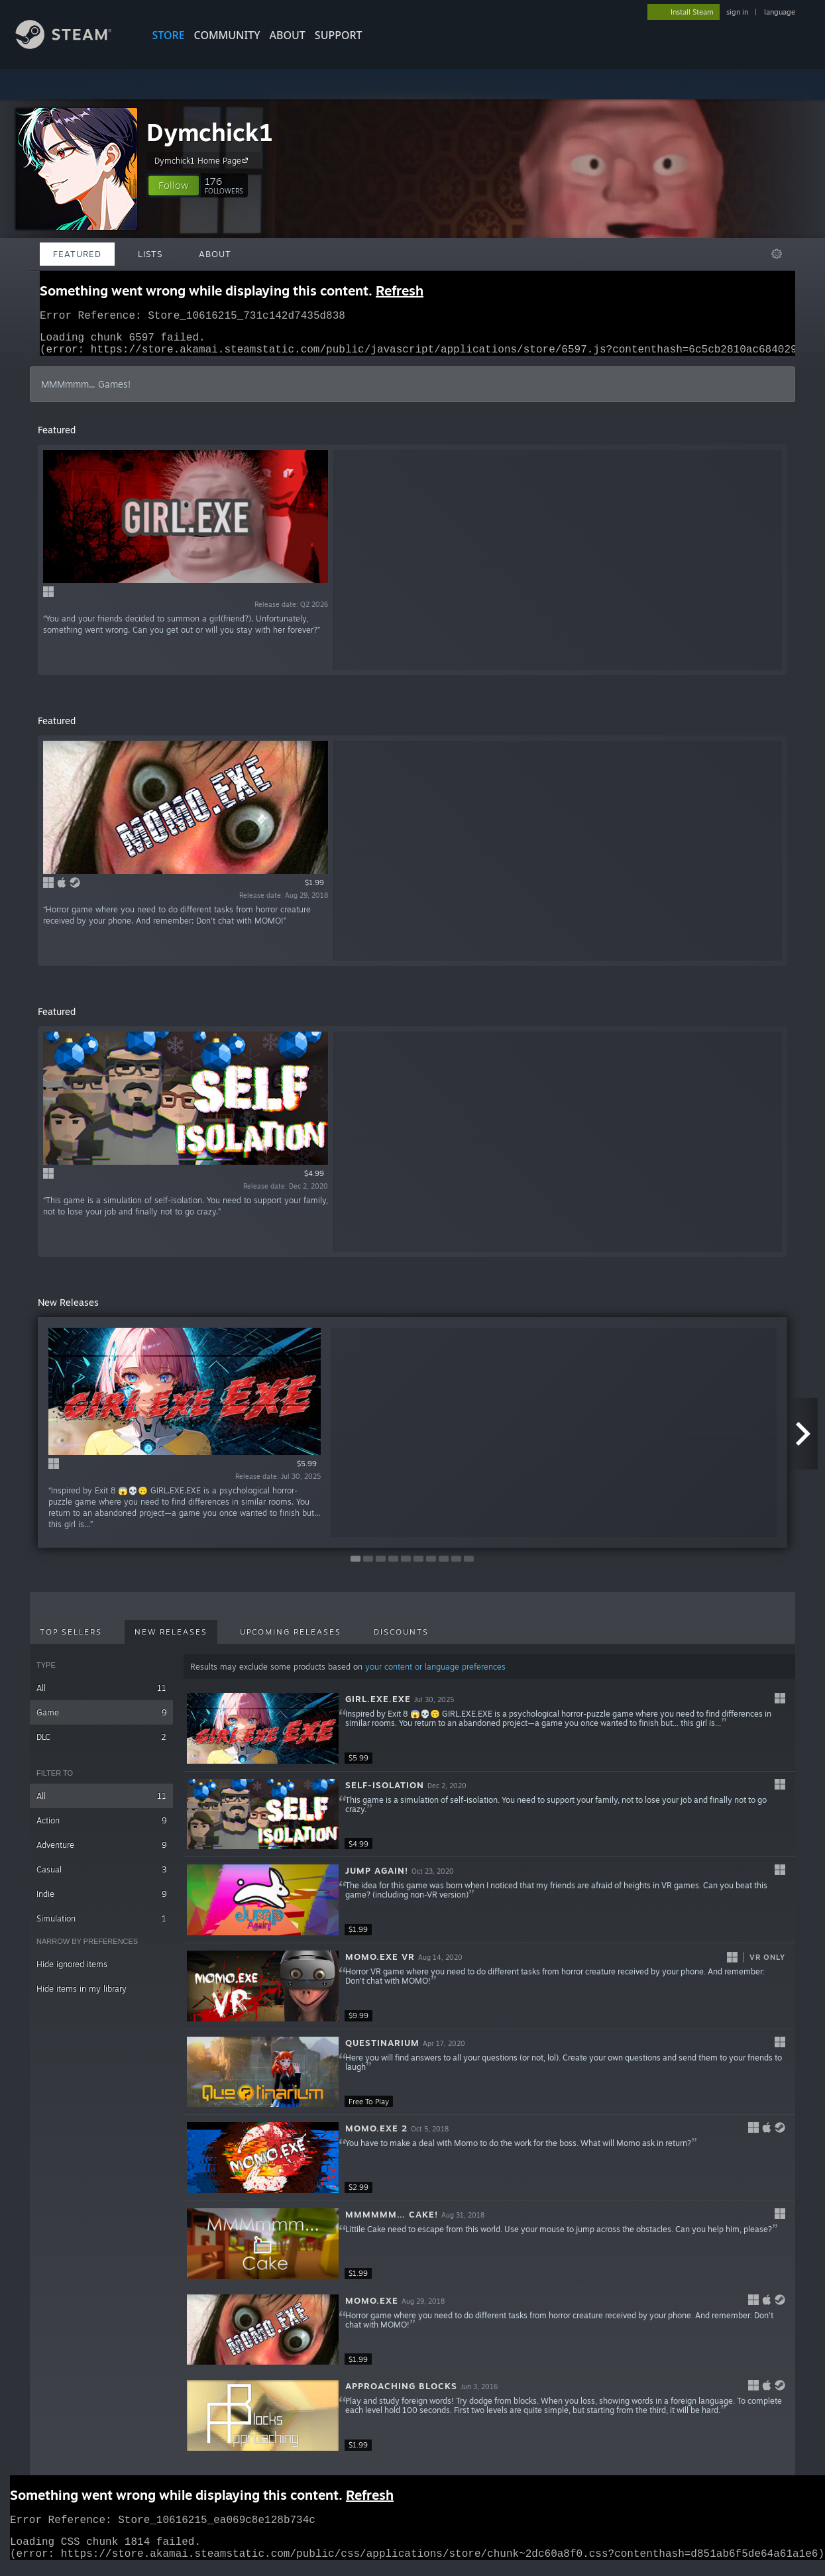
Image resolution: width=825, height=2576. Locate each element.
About (287, 35)
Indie (101, 1901)
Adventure (101, 1852)
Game (101, 1720)
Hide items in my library (81, 1997)
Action (101, 1828)
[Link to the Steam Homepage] (73, 45)
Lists (150, 253)
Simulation (101, 1926)
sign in (737, 12)
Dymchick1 (209, 132)
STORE (168, 35)
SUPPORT (338, 35)
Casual (101, 1877)
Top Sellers (71, 1639)
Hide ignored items (71, 1972)
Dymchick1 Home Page (203, 160)
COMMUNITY (227, 35)
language (779, 12)
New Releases (171, 1639)
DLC (101, 1744)
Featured (77, 253)
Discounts (401, 1639)
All (101, 1695)
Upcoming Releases (290, 1639)
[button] (173, 185)
